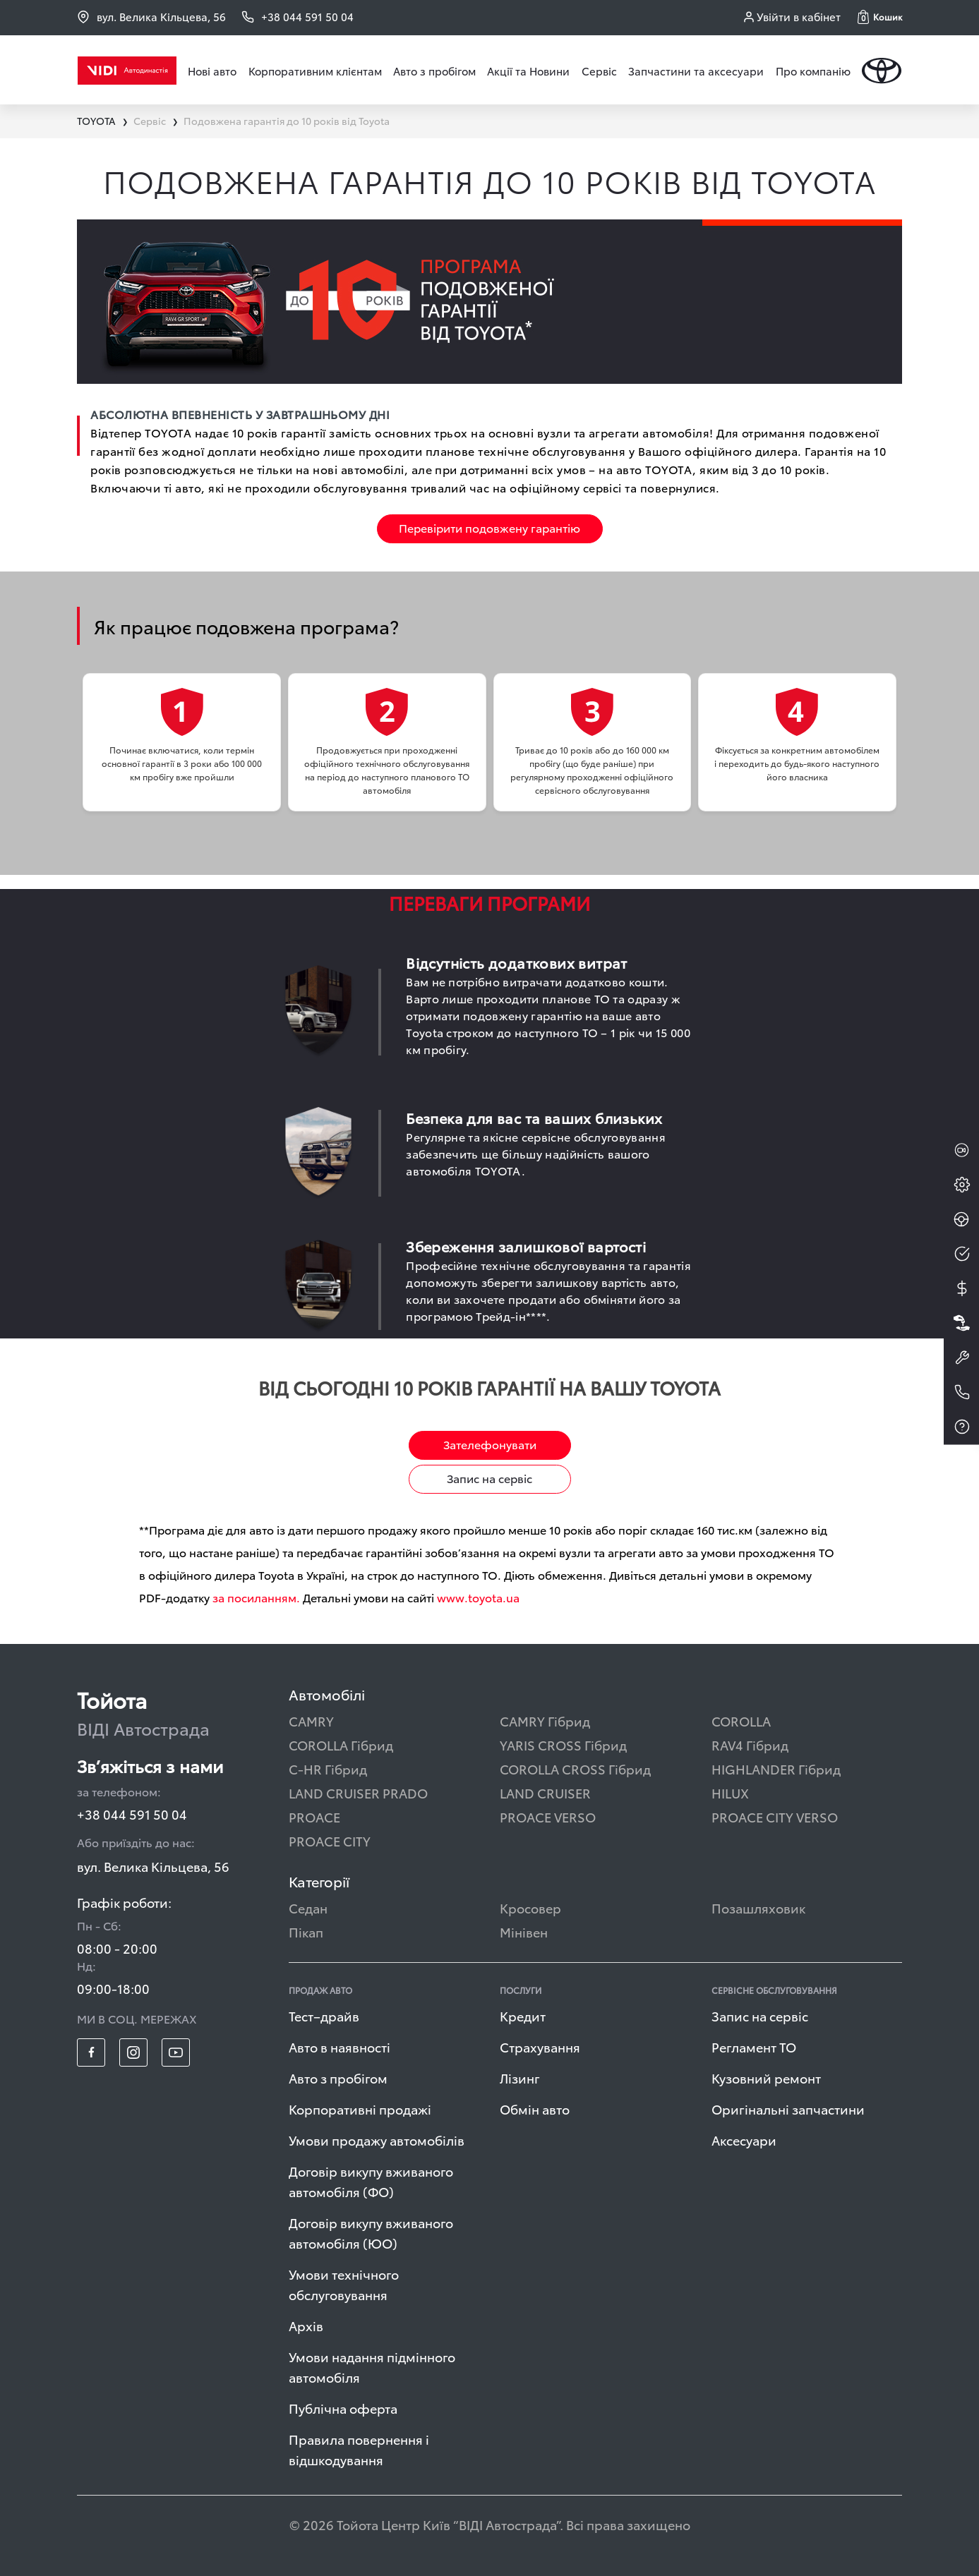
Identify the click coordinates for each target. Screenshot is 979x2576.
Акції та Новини (528, 70)
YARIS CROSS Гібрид (563, 1744)
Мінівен (524, 1931)
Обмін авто (535, 2108)
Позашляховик (758, 1907)
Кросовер (530, 1907)
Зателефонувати (489, 1444)
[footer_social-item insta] (133, 2052)
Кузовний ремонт (766, 2077)
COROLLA (741, 1720)
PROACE (314, 1816)
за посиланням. (256, 1597)
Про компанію (813, 70)
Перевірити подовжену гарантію (489, 527)
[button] (880, 17)
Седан (308, 1907)
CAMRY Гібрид (545, 1720)
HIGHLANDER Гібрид (776, 1768)
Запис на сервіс (489, 1478)
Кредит (523, 2015)
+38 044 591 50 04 (132, 1813)
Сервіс (599, 70)
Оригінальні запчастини (788, 2108)
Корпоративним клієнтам (315, 70)
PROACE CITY (330, 1840)
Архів (306, 2325)
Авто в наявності (339, 2046)
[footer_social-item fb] (91, 2052)
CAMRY (311, 1720)
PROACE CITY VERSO (774, 1816)
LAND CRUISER (545, 1792)
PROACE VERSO (548, 1816)
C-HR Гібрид (328, 1768)
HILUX (730, 1792)
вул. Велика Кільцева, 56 (151, 16)
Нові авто (212, 70)
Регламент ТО (753, 2046)
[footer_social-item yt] (176, 2052)
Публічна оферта (343, 2408)
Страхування (540, 2046)
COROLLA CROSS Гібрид (575, 1768)
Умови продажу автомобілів (376, 2139)
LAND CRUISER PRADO (358, 1792)
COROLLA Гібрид (341, 1744)
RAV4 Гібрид (749, 1744)
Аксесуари (743, 2139)
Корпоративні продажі (360, 2108)
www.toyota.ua (478, 1597)
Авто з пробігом (434, 70)
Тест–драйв (324, 2015)
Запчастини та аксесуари (696, 70)
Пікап (306, 1931)
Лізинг (520, 2077)
